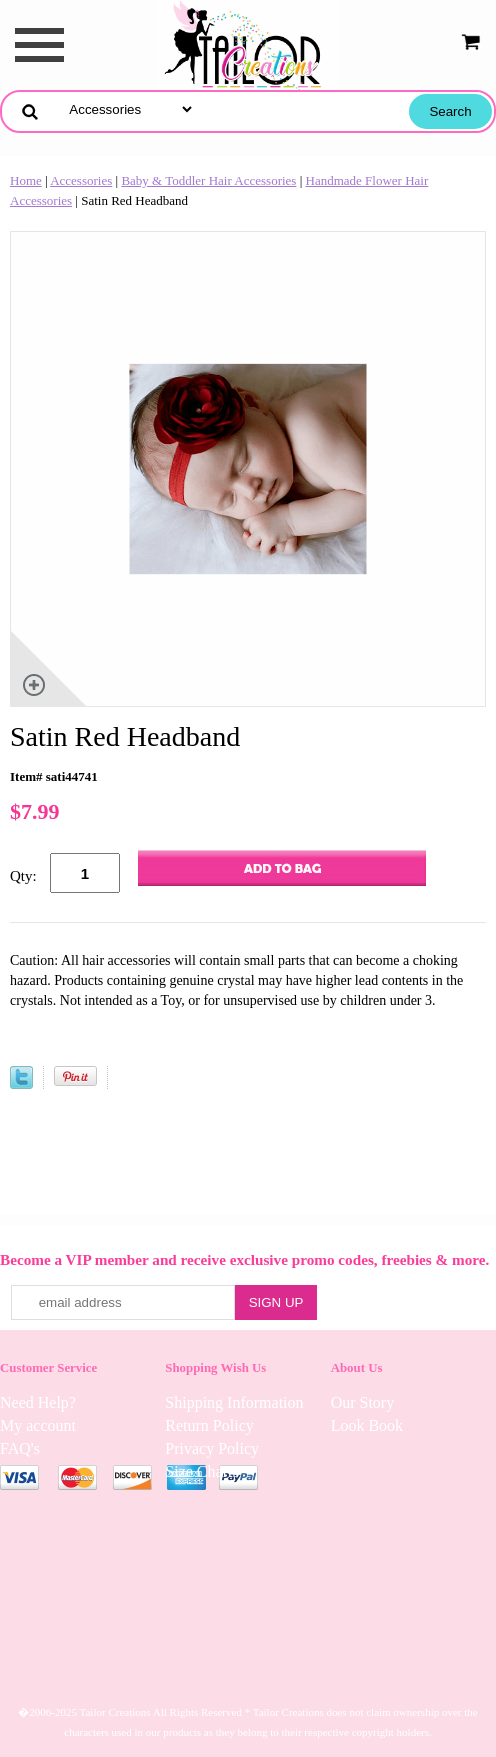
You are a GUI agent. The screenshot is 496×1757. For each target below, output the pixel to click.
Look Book (367, 1425)
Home (26, 180)
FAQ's (20, 1448)
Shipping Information (234, 1402)
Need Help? (38, 1402)
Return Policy (209, 1425)
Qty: (23, 876)
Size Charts (201, 1471)
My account (38, 1425)
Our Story (363, 1402)
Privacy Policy (212, 1448)
